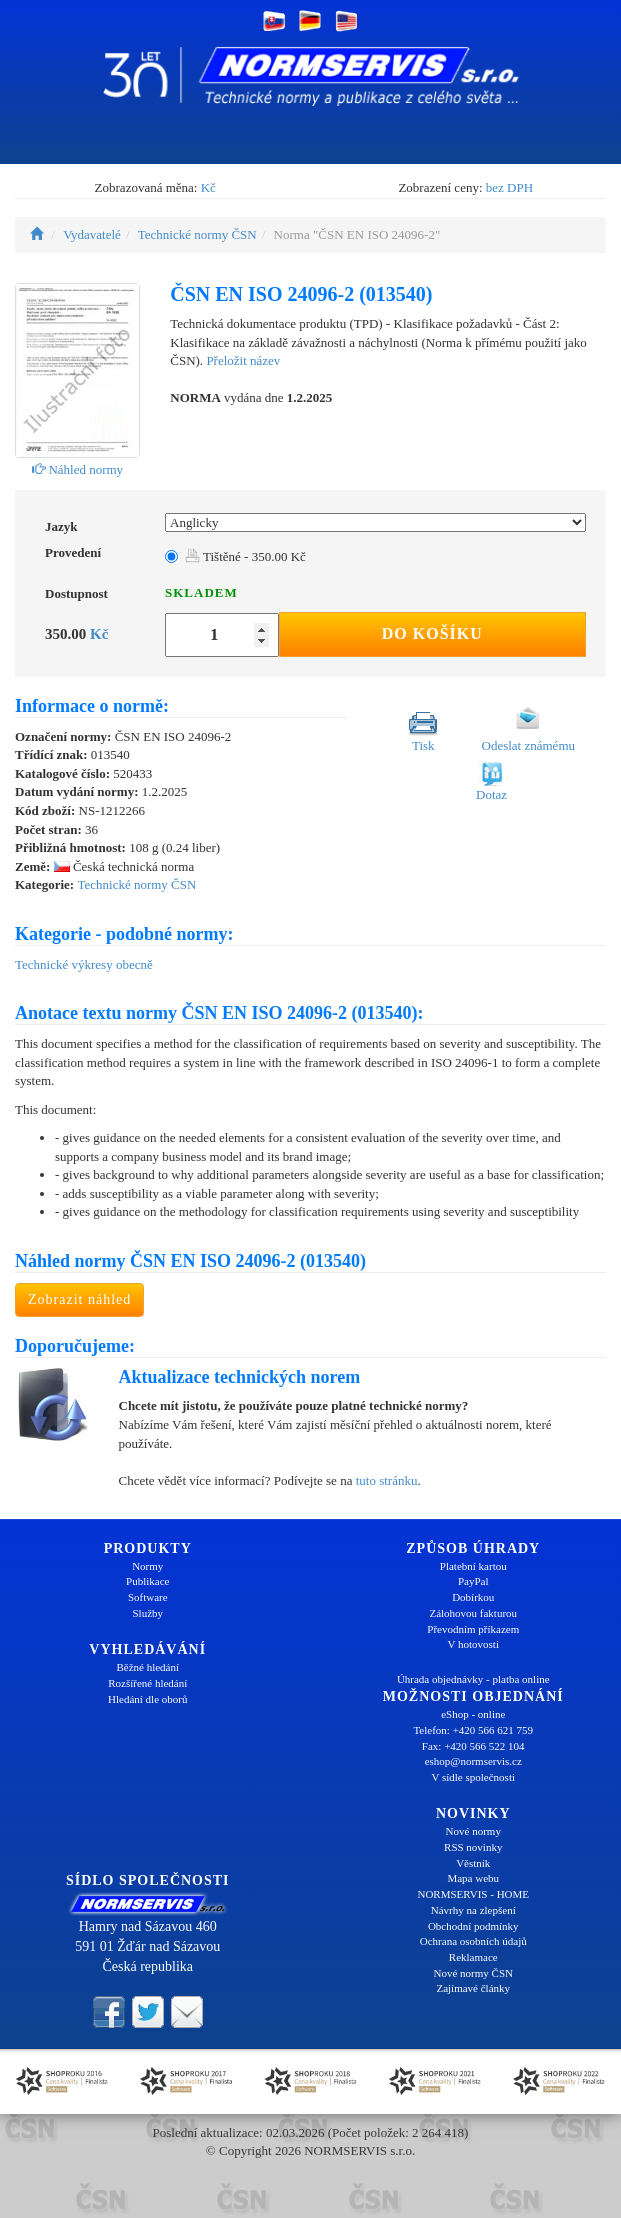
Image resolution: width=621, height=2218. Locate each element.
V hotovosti (473, 1644)
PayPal (473, 1581)
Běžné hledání (147, 1667)
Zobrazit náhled (79, 1299)
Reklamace (473, 1957)
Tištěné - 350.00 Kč (245, 556)
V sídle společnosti (473, 1777)
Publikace (147, 1581)
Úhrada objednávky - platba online (473, 1679)
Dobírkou (473, 1597)
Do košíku (432, 633)
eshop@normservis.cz (473, 1761)
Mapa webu (473, 1878)
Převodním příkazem (473, 1629)
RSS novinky (473, 1847)
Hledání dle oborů (147, 1699)
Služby (147, 1613)
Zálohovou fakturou (473, 1613)
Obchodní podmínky (473, 1926)
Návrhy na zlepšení (473, 1910)
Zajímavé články (473, 1988)
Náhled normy (77, 469)
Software (148, 1597)
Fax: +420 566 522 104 (473, 1746)
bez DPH (509, 187)
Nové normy (473, 1831)
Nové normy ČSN (473, 1973)
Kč (208, 187)
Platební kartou (473, 1566)
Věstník (473, 1863)
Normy (147, 1566)
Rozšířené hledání (147, 1683)
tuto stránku (387, 1480)
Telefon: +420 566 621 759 (473, 1730)
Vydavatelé (92, 234)
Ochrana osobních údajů (473, 1941)
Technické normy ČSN (197, 234)
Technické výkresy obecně (84, 964)
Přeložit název (243, 360)
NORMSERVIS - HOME (473, 1894)
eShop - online (473, 1714)
